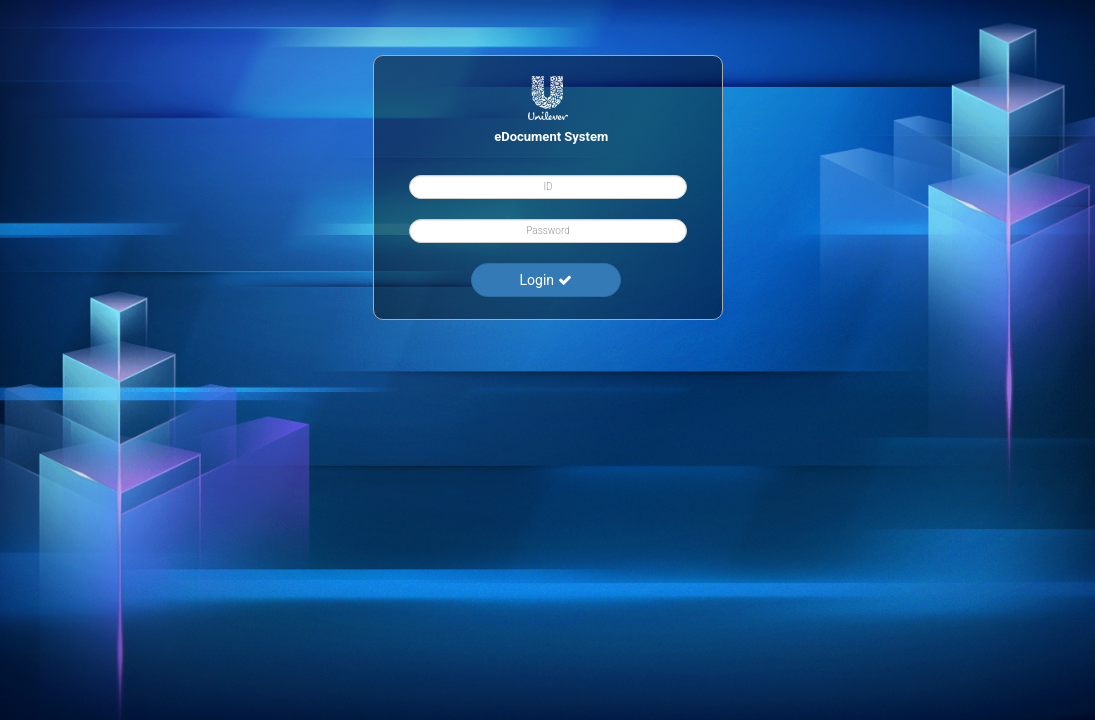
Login (545, 280)
